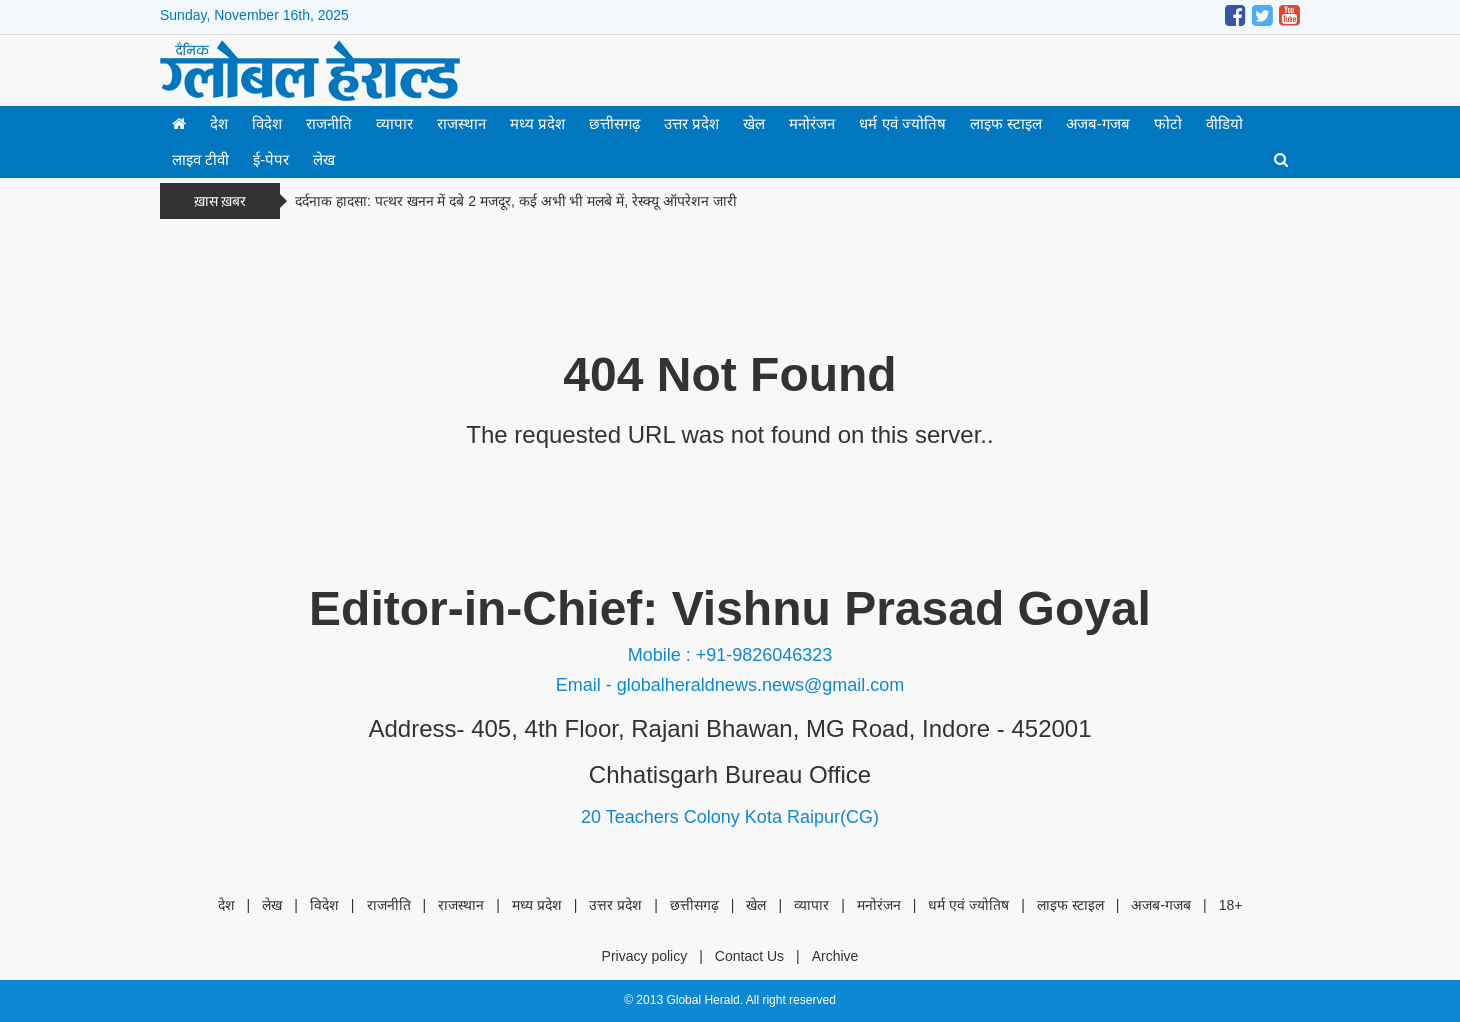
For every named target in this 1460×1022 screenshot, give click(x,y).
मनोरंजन (812, 123)
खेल (754, 123)
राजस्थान (461, 123)
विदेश (267, 123)
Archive (835, 956)
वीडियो (1224, 123)
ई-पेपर (271, 159)
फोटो (1168, 123)
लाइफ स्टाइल (1006, 123)
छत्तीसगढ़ (614, 123)
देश (219, 123)
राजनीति (329, 123)
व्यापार (394, 123)
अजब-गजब (1098, 123)
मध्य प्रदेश (537, 123)
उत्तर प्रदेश (691, 123)
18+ (1231, 905)
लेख (324, 159)
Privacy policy (645, 956)
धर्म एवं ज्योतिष (902, 123)
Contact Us (749, 956)
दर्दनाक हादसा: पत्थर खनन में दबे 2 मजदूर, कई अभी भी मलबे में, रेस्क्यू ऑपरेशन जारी (516, 201)
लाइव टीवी (200, 159)
